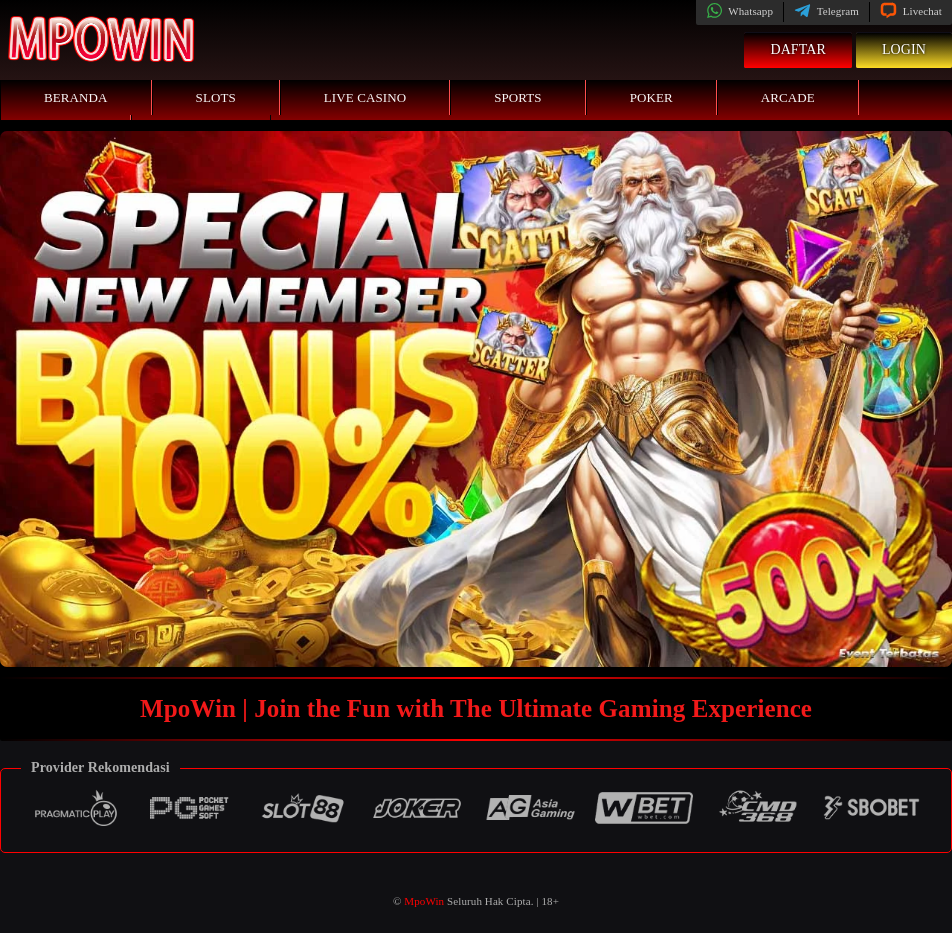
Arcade (788, 97)
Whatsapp (739, 11)
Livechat (911, 11)
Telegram (826, 11)
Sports (518, 97)
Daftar (798, 49)
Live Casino (365, 97)
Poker (651, 97)
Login (904, 49)
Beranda (76, 97)
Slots (216, 97)
